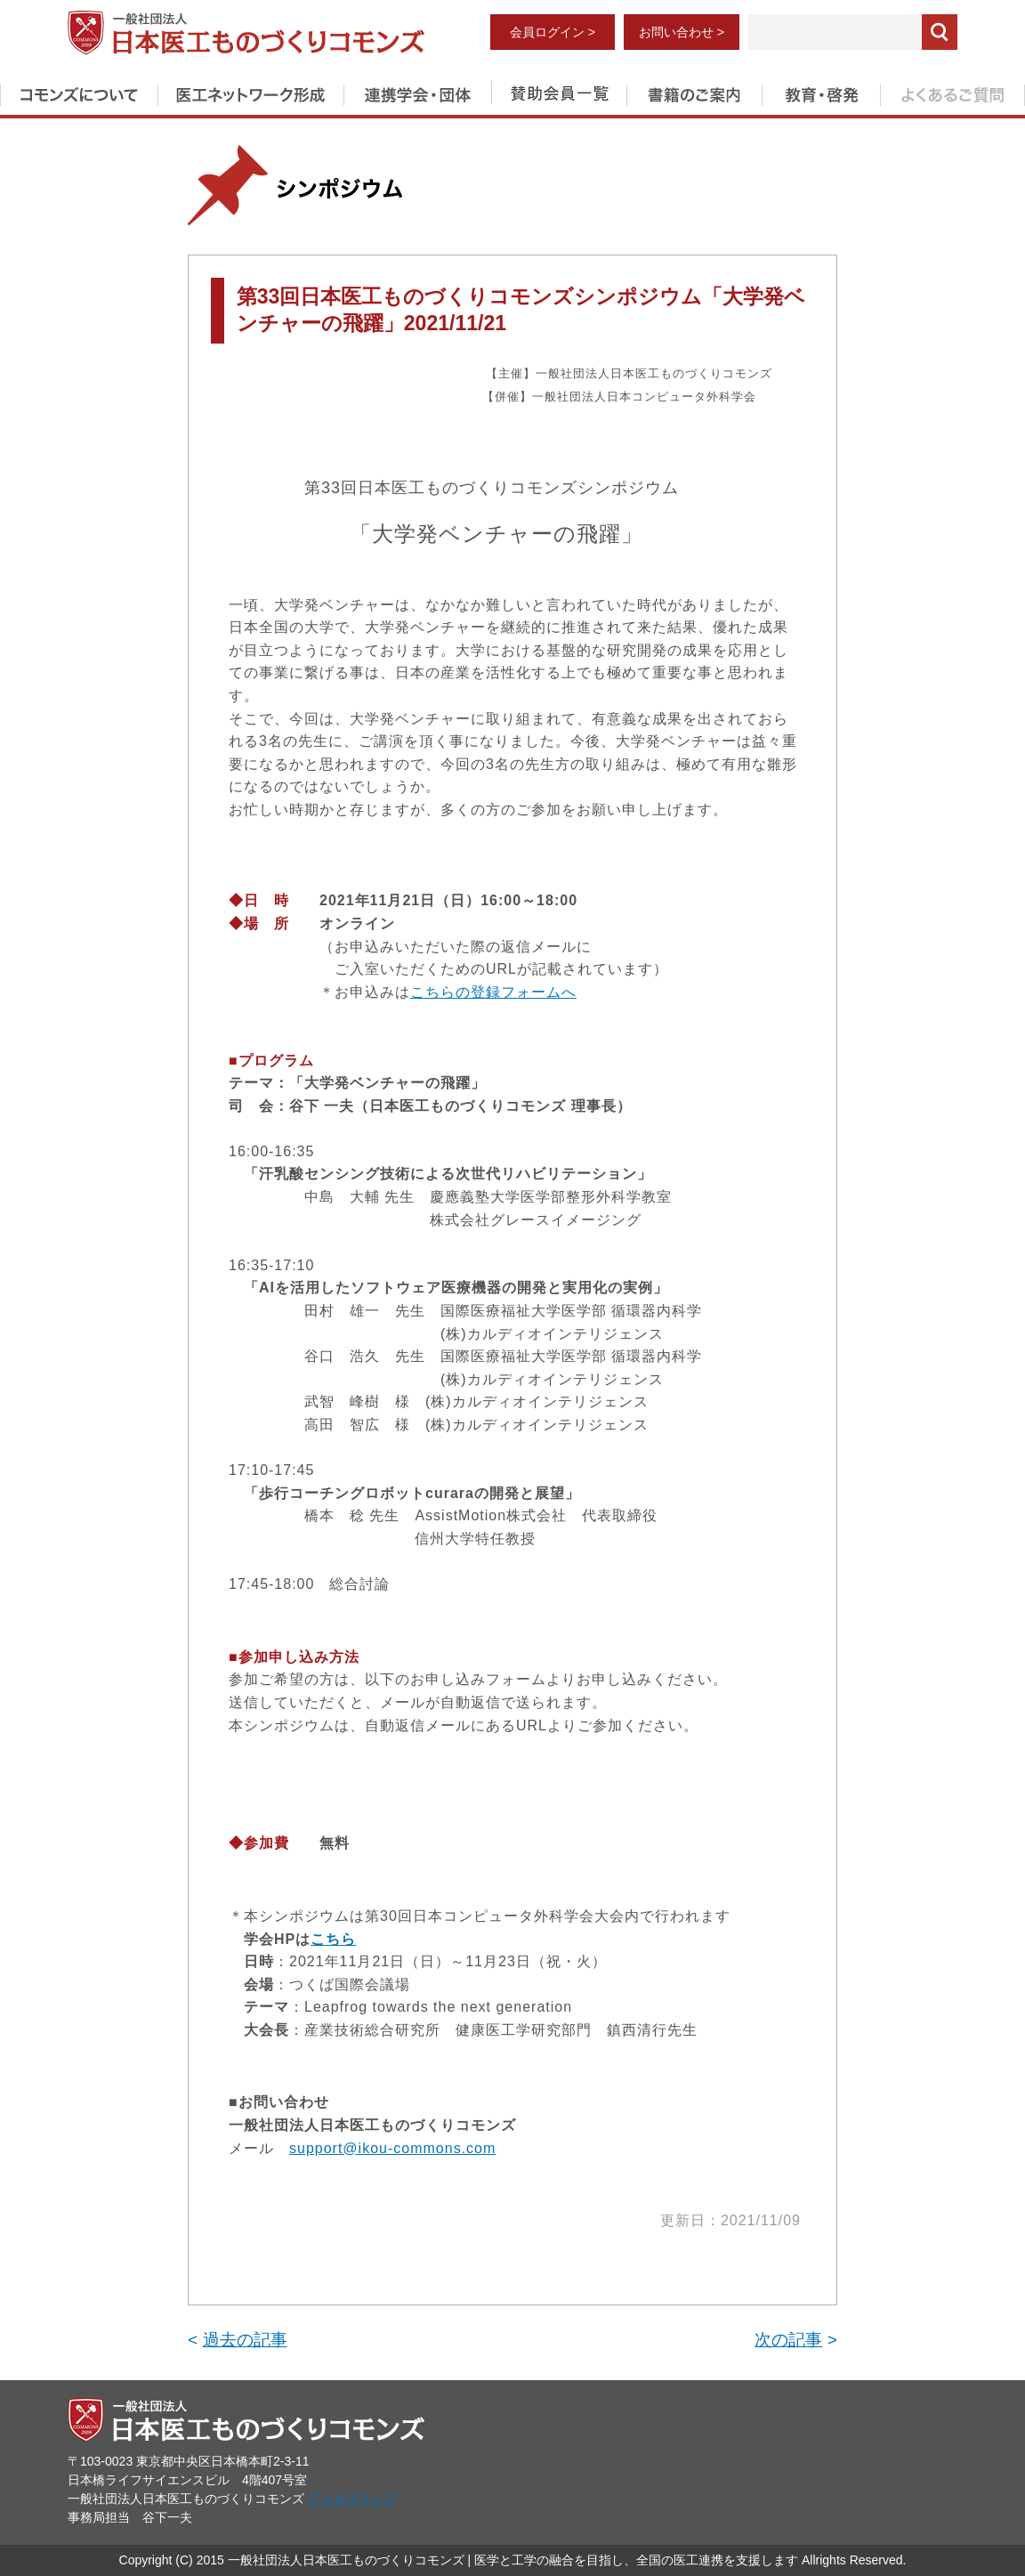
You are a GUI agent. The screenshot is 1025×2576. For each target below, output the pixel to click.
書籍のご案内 (694, 92)
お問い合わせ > (681, 32)
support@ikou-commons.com (392, 2148)
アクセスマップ (351, 2498)
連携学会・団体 (417, 92)
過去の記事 (245, 2339)
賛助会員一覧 (558, 92)
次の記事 (788, 2339)
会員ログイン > (552, 32)
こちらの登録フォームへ (493, 992)
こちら (333, 1939)
